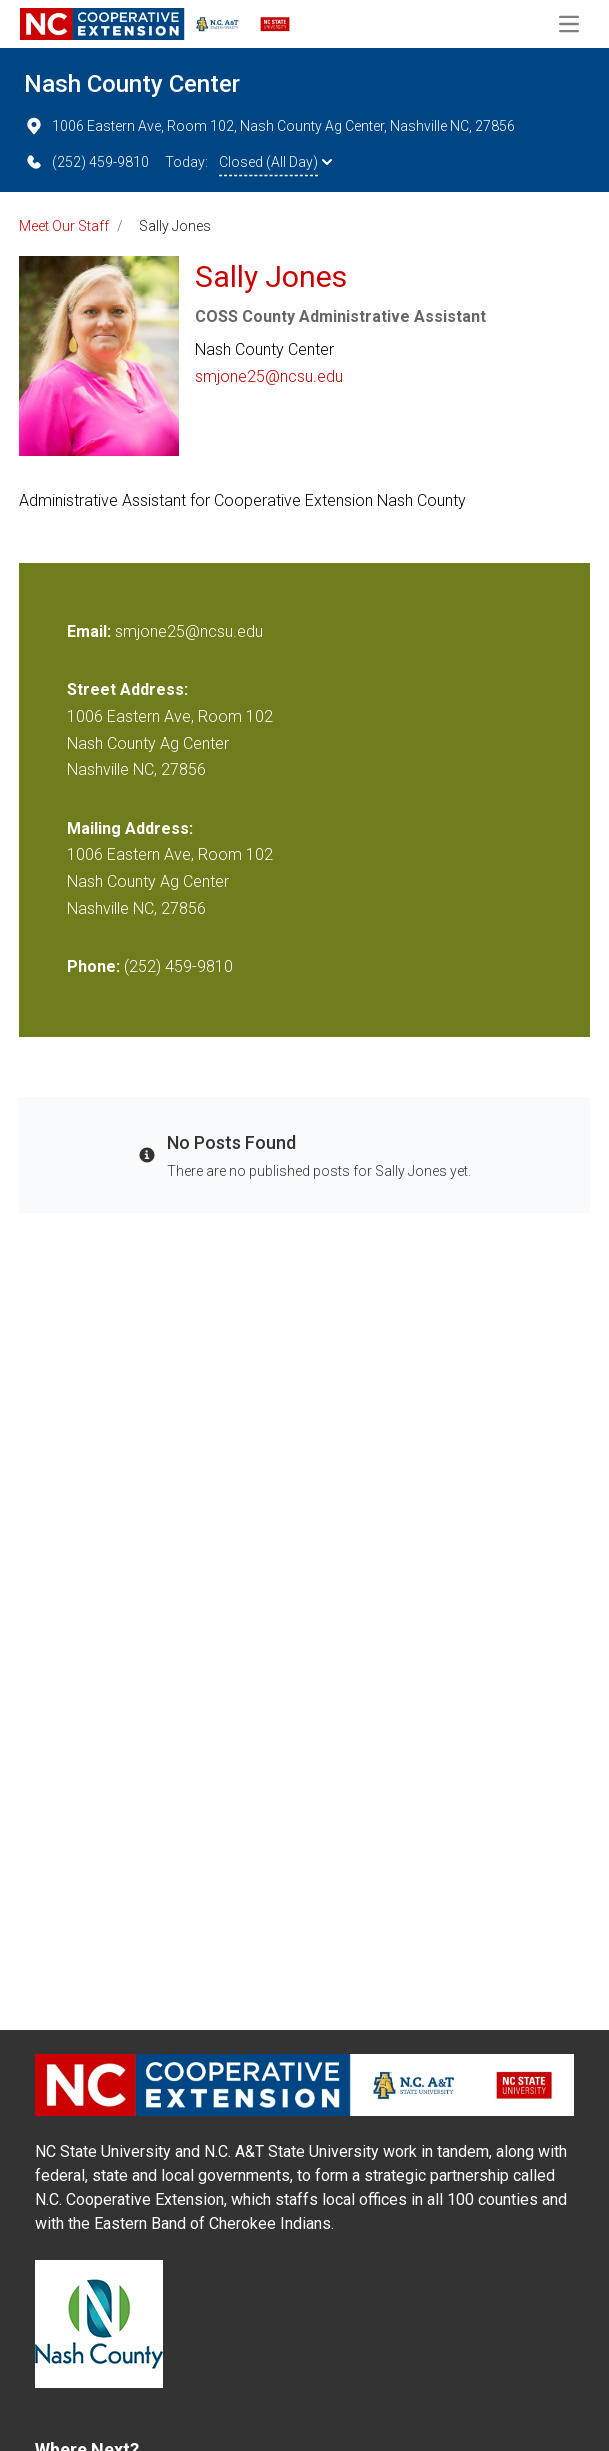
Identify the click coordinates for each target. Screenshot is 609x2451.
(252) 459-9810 (86, 162)
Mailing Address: (130, 828)
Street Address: (127, 689)
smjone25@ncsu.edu (269, 376)
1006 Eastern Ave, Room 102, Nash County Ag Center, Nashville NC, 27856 (269, 126)
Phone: (93, 966)
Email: (91, 631)
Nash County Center (132, 84)
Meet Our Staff (64, 226)
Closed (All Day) (275, 162)
